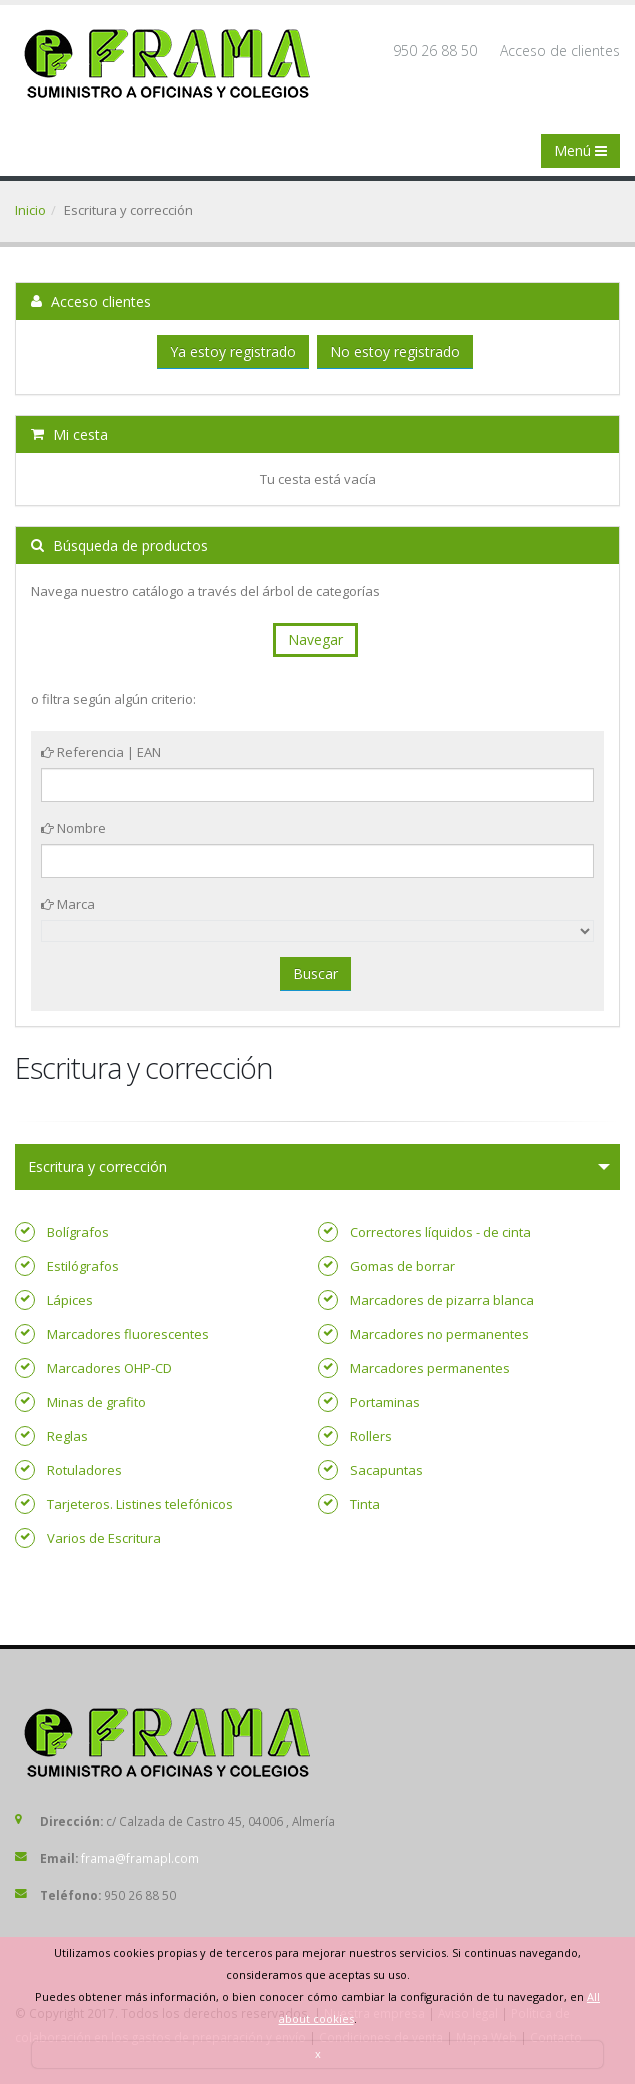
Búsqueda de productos (119, 545)
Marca (68, 904)
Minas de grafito (96, 1402)
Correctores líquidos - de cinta (440, 1232)
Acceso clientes (91, 301)
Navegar (315, 639)
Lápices (70, 1300)
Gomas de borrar (402, 1266)
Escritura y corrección (97, 1166)
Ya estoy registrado (233, 351)
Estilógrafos (83, 1266)
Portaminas (385, 1402)
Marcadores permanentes (430, 1368)
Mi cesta (69, 434)
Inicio (30, 210)
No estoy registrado (395, 351)
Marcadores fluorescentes (128, 1334)
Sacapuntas (386, 1470)
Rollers (371, 1436)
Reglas (67, 1436)
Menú (580, 150)
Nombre (73, 828)
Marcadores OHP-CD (109, 1368)
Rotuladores (84, 1470)
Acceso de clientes (560, 50)
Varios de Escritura (104, 1538)
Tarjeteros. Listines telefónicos (140, 1504)
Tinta (365, 1504)
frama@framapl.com (140, 1858)
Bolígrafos (78, 1232)
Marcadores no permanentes (439, 1334)
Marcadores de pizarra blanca (442, 1300)
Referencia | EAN (101, 752)
